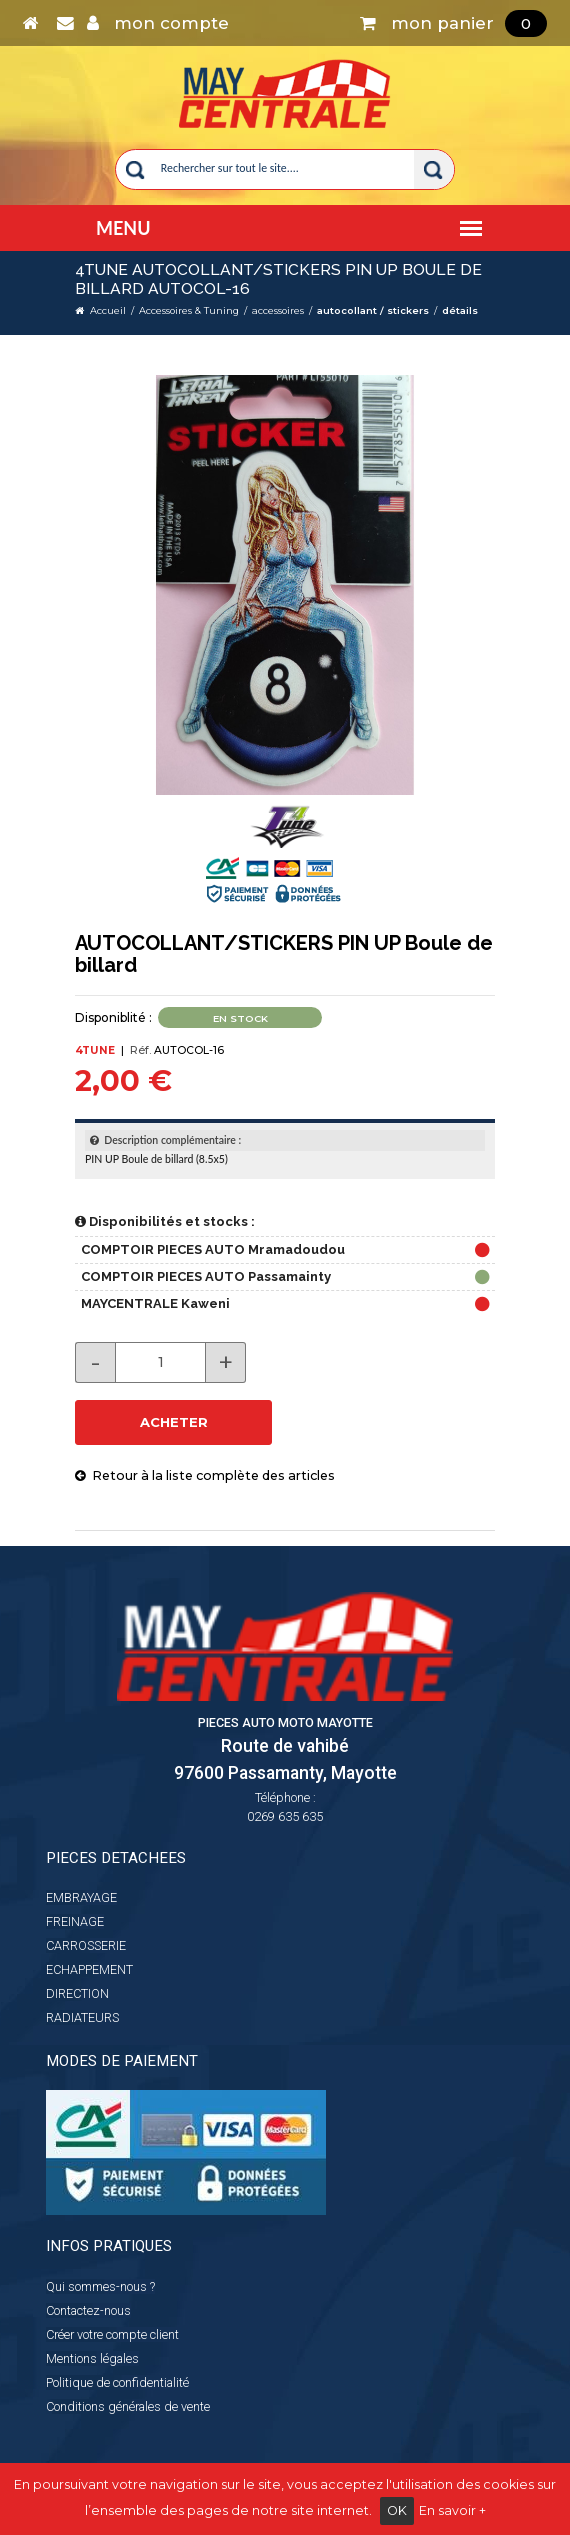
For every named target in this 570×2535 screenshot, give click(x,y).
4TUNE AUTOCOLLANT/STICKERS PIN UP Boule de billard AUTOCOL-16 (278, 279)
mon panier (453, 23)
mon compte (158, 23)
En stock (240, 1018)
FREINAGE (75, 1921)
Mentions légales (92, 2358)
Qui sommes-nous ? (100, 2286)
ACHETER (174, 1422)
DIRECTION (77, 1993)
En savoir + (452, 2510)
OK (397, 2510)
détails (460, 310)
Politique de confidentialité (117, 2382)
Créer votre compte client (112, 2334)
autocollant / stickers (373, 310)
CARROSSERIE (86, 1945)
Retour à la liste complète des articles (205, 1475)
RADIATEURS (82, 2017)
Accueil (108, 310)
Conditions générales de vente (128, 2406)
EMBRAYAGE (81, 1897)
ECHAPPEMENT (89, 1969)
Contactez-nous (88, 2310)
